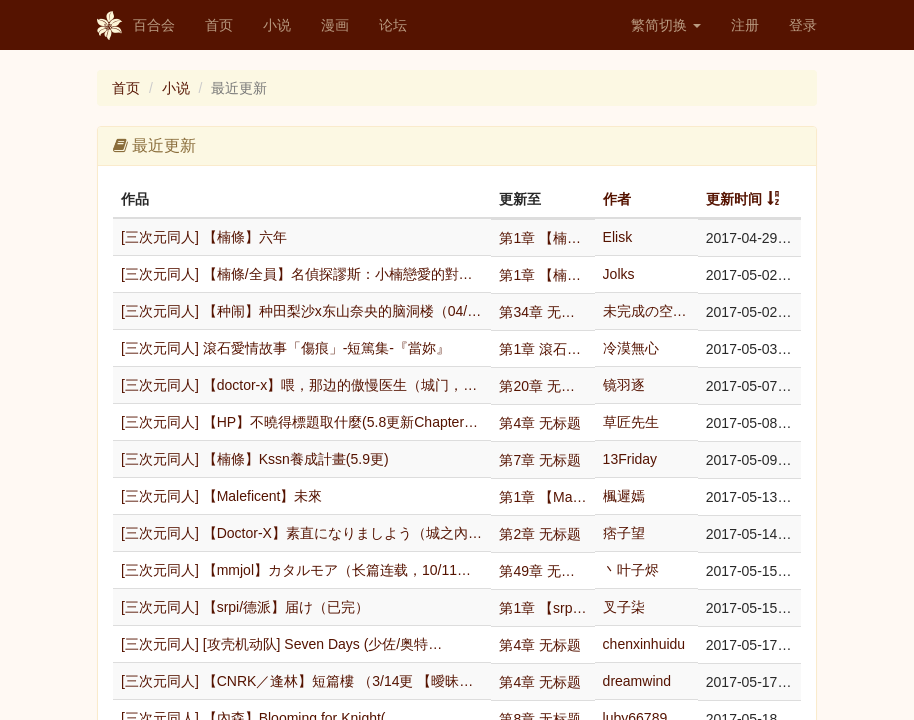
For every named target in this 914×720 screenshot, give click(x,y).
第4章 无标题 (540, 423)
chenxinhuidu (644, 644)
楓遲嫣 (624, 496)
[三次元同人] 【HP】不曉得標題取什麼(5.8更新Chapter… (299, 422)
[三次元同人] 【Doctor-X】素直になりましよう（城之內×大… (302, 533)
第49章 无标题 (542, 571)
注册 (745, 25)
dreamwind (637, 681)
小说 (277, 25)
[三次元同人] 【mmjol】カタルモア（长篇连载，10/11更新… (302, 570)
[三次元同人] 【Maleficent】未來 (221, 496)
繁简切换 (666, 25)
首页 (219, 25)
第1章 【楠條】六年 (542, 238)
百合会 (136, 26)
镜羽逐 (624, 385)
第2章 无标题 (540, 534)
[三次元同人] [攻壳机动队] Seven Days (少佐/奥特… (281, 644)
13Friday (630, 459)
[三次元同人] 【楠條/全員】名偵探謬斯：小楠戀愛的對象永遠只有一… (302, 274)
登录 (803, 25)
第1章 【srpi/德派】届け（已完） (542, 608)
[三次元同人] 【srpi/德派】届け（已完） (245, 607)
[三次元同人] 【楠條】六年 (204, 237)
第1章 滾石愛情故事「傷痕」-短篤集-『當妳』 (542, 349)
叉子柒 (624, 607)
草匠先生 (631, 422)
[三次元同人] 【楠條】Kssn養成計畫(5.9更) (255, 459)
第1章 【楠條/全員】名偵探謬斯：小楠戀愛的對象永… (542, 275)
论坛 (393, 25)
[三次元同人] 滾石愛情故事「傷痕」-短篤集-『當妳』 (285, 348)
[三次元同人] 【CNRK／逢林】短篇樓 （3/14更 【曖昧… (297, 681)
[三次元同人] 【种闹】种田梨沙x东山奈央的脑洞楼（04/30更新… (302, 311)
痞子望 (624, 533)
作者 (617, 199)
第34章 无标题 (542, 312)
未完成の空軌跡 (646, 311)
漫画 (335, 25)
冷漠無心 (631, 348)
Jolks (619, 274)
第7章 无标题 (540, 460)
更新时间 (734, 199)
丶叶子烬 (631, 570)
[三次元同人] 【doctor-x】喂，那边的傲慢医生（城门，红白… (302, 385)
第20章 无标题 (542, 386)
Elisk (618, 237)
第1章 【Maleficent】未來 (542, 497)
